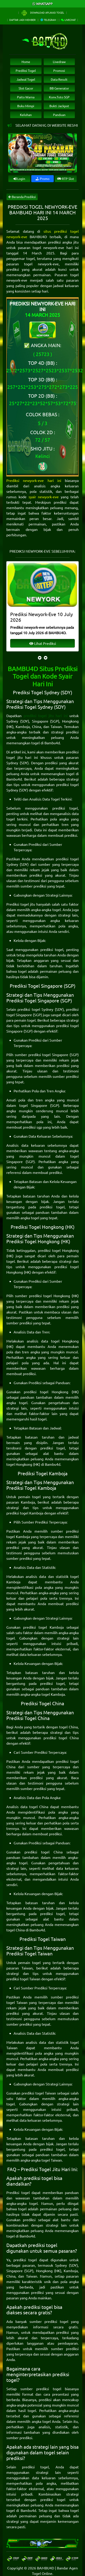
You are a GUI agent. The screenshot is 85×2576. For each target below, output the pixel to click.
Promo (42, 179)
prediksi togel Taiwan (23, 1978)
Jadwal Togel (26, 79)
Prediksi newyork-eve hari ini (33, 480)
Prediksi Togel (26, 70)
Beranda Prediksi (22, 197)
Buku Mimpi (25, 106)
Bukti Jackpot (59, 106)
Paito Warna (25, 97)
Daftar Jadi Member (22, 20)
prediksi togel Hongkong (58, 1250)
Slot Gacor (26, 88)
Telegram (48, 20)
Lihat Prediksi (42, 643)
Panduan (59, 115)
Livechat (68, 20)
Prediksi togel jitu (20, 904)
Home (26, 62)
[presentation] (39, 657)
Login (19, 179)
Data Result (59, 79)
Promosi (59, 70)
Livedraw (59, 62)
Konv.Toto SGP (59, 97)
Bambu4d (52, 742)
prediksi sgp (32, 1127)
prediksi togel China (61, 1737)
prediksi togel (65, 808)
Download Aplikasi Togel (43, 12)
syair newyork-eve (44, 496)
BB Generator (59, 88)
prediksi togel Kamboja (24, 1513)
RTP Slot (65, 179)
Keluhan (26, 115)
